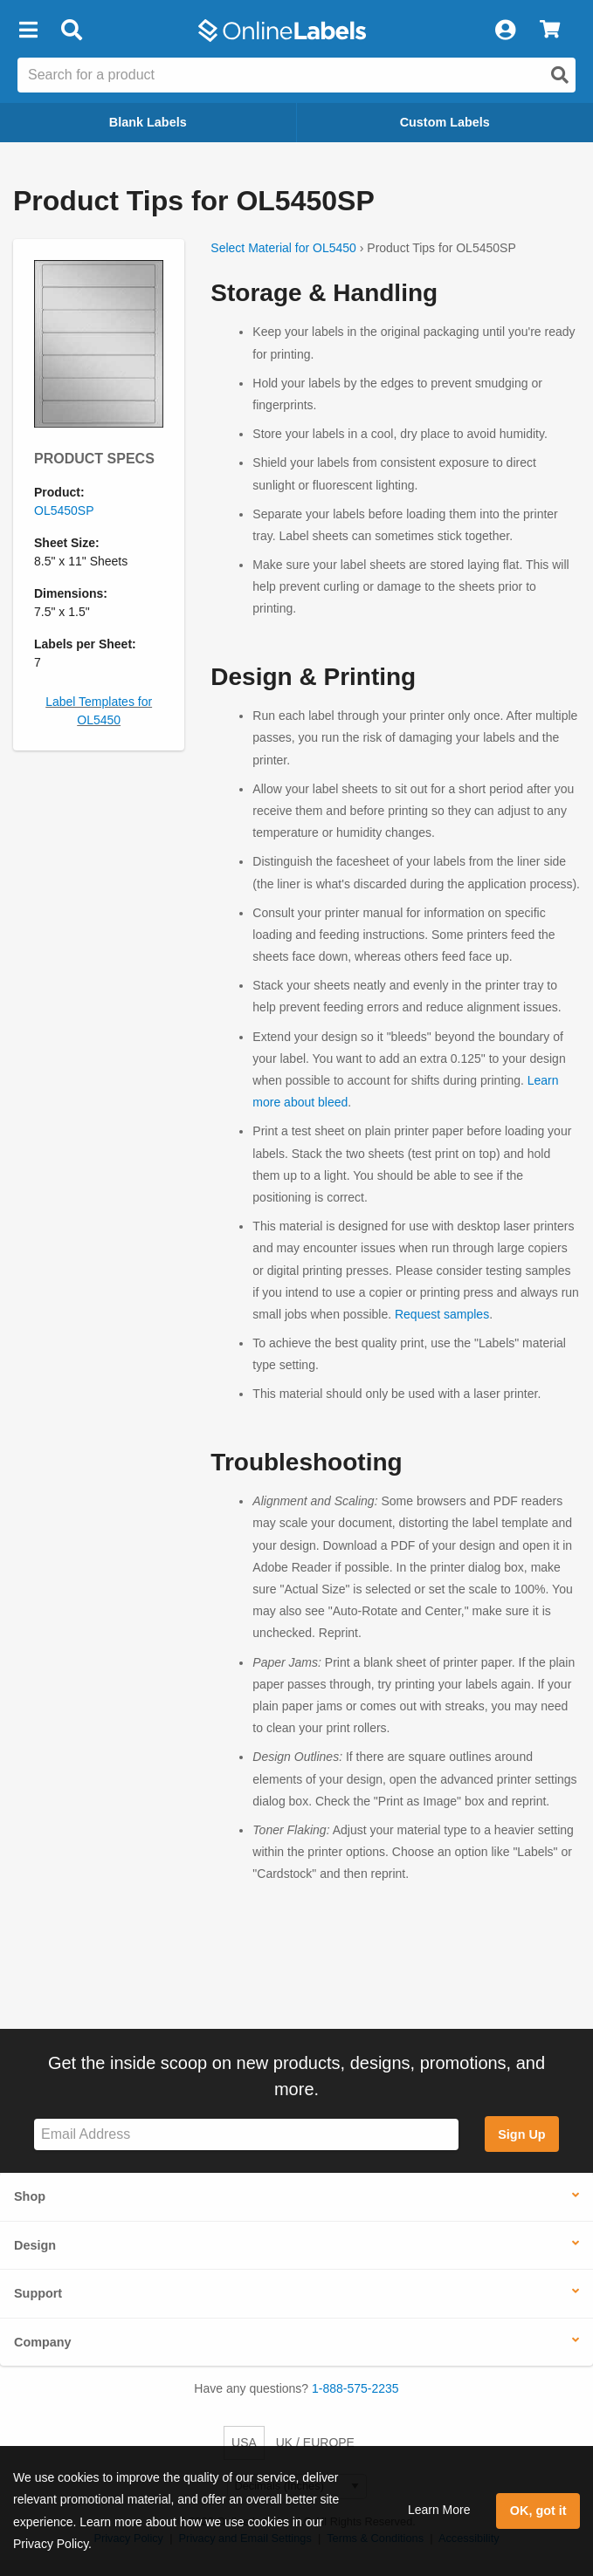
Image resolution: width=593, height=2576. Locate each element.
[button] (28, 30)
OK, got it (538, 2511)
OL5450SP (64, 510)
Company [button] (43, 2342)
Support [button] (38, 2293)
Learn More (439, 2510)
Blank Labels (148, 122)
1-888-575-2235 (355, 2388)
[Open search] (560, 75)
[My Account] (505, 30)
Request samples (442, 1314)
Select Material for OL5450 (283, 248)
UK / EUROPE (315, 2442)
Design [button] (35, 2245)
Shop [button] (29, 2196)
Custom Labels (445, 122)
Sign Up (521, 2134)
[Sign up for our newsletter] (246, 2135)
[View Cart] (550, 30)
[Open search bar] (71, 30)
